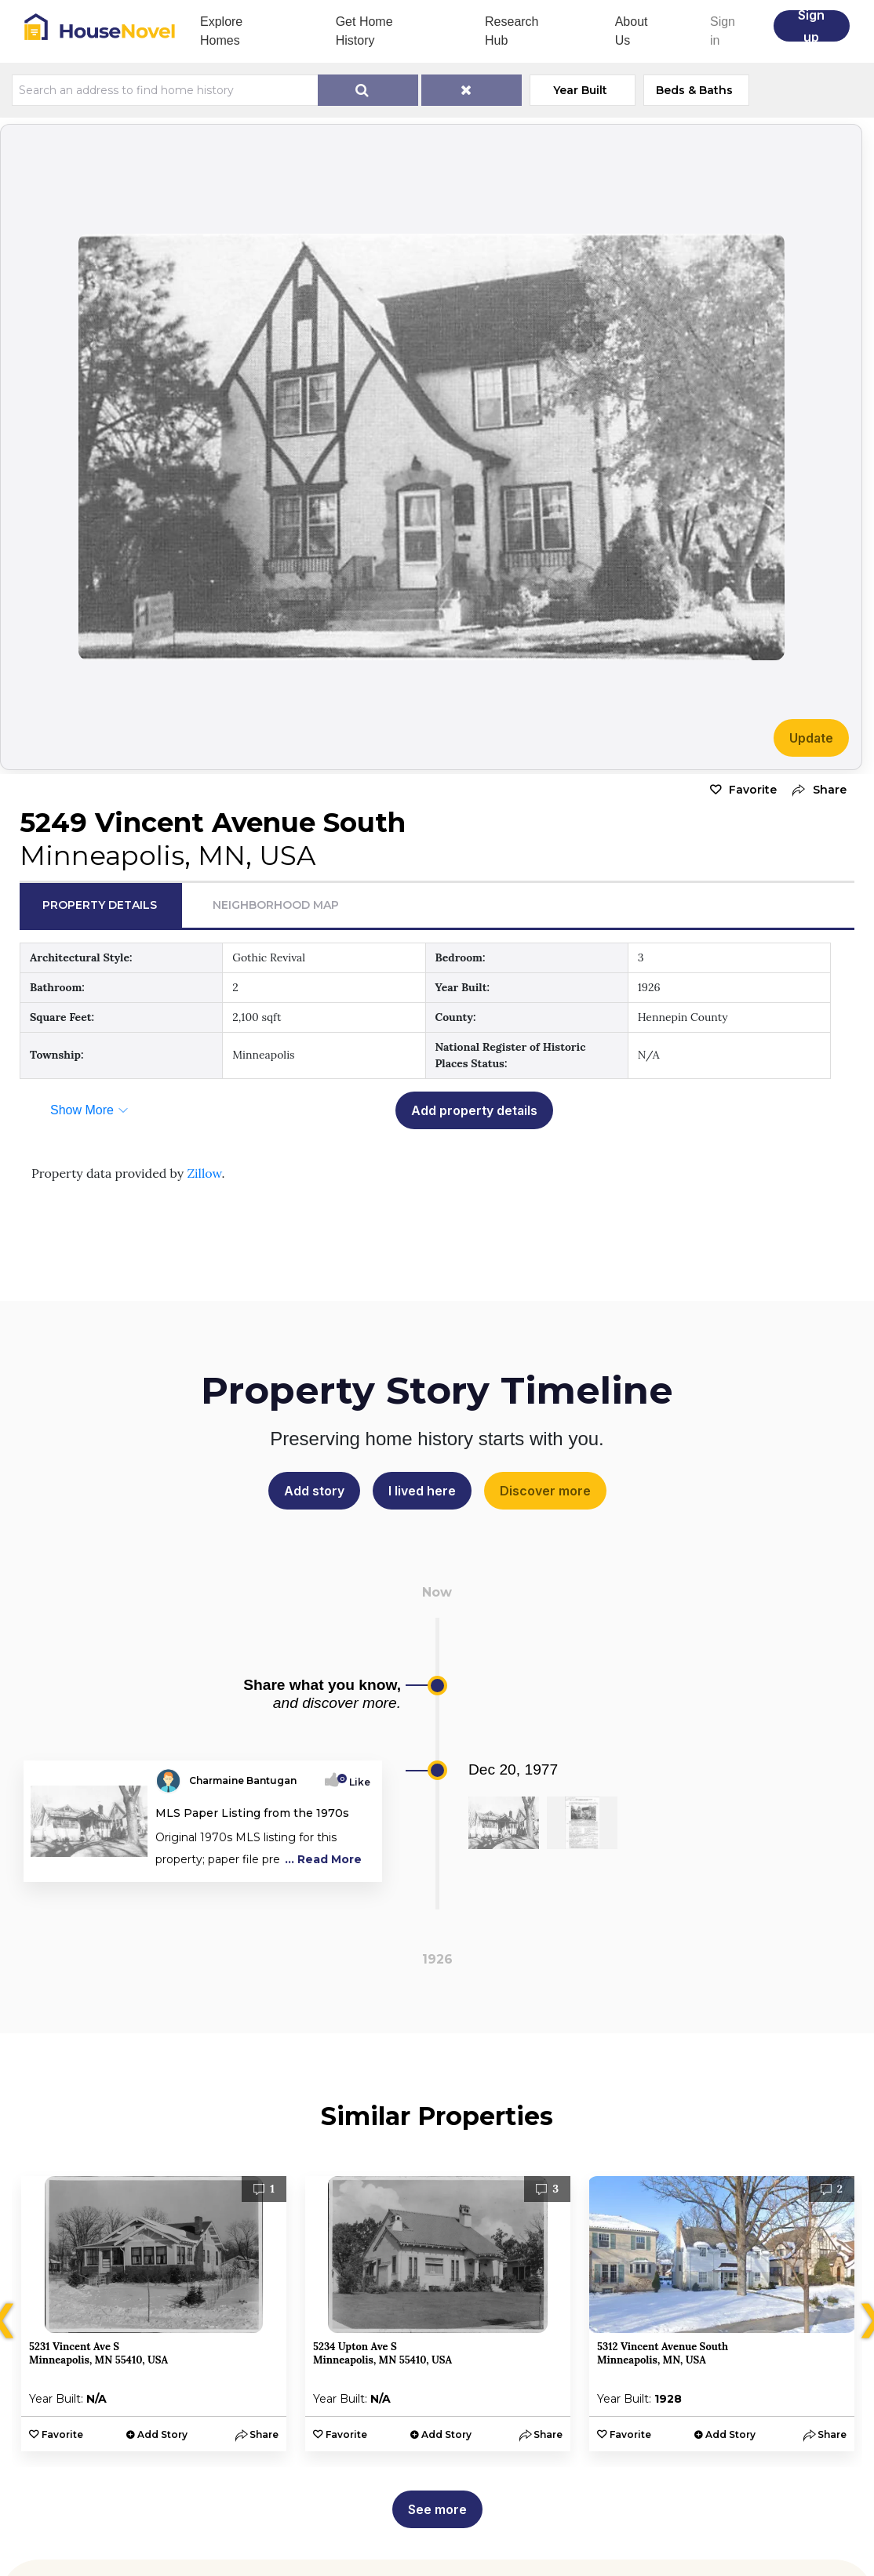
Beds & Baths (694, 90)
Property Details (99, 905)
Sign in (722, 31)
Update (811, 738)
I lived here (422, 1491)
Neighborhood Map (276, 905)
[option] (153, 2313)
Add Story (162, 2434)
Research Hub (511, 31)
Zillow (204, 1173)
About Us (631, 31)
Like (355, 1782)
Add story (314, 1491)
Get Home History (364, 31)
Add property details (474, 1110)
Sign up (811, 26)
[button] (816, 790)
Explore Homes (221, 31)
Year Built (580, 90)
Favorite (753, 790)
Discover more (545, 1491)
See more (437, 2509)
